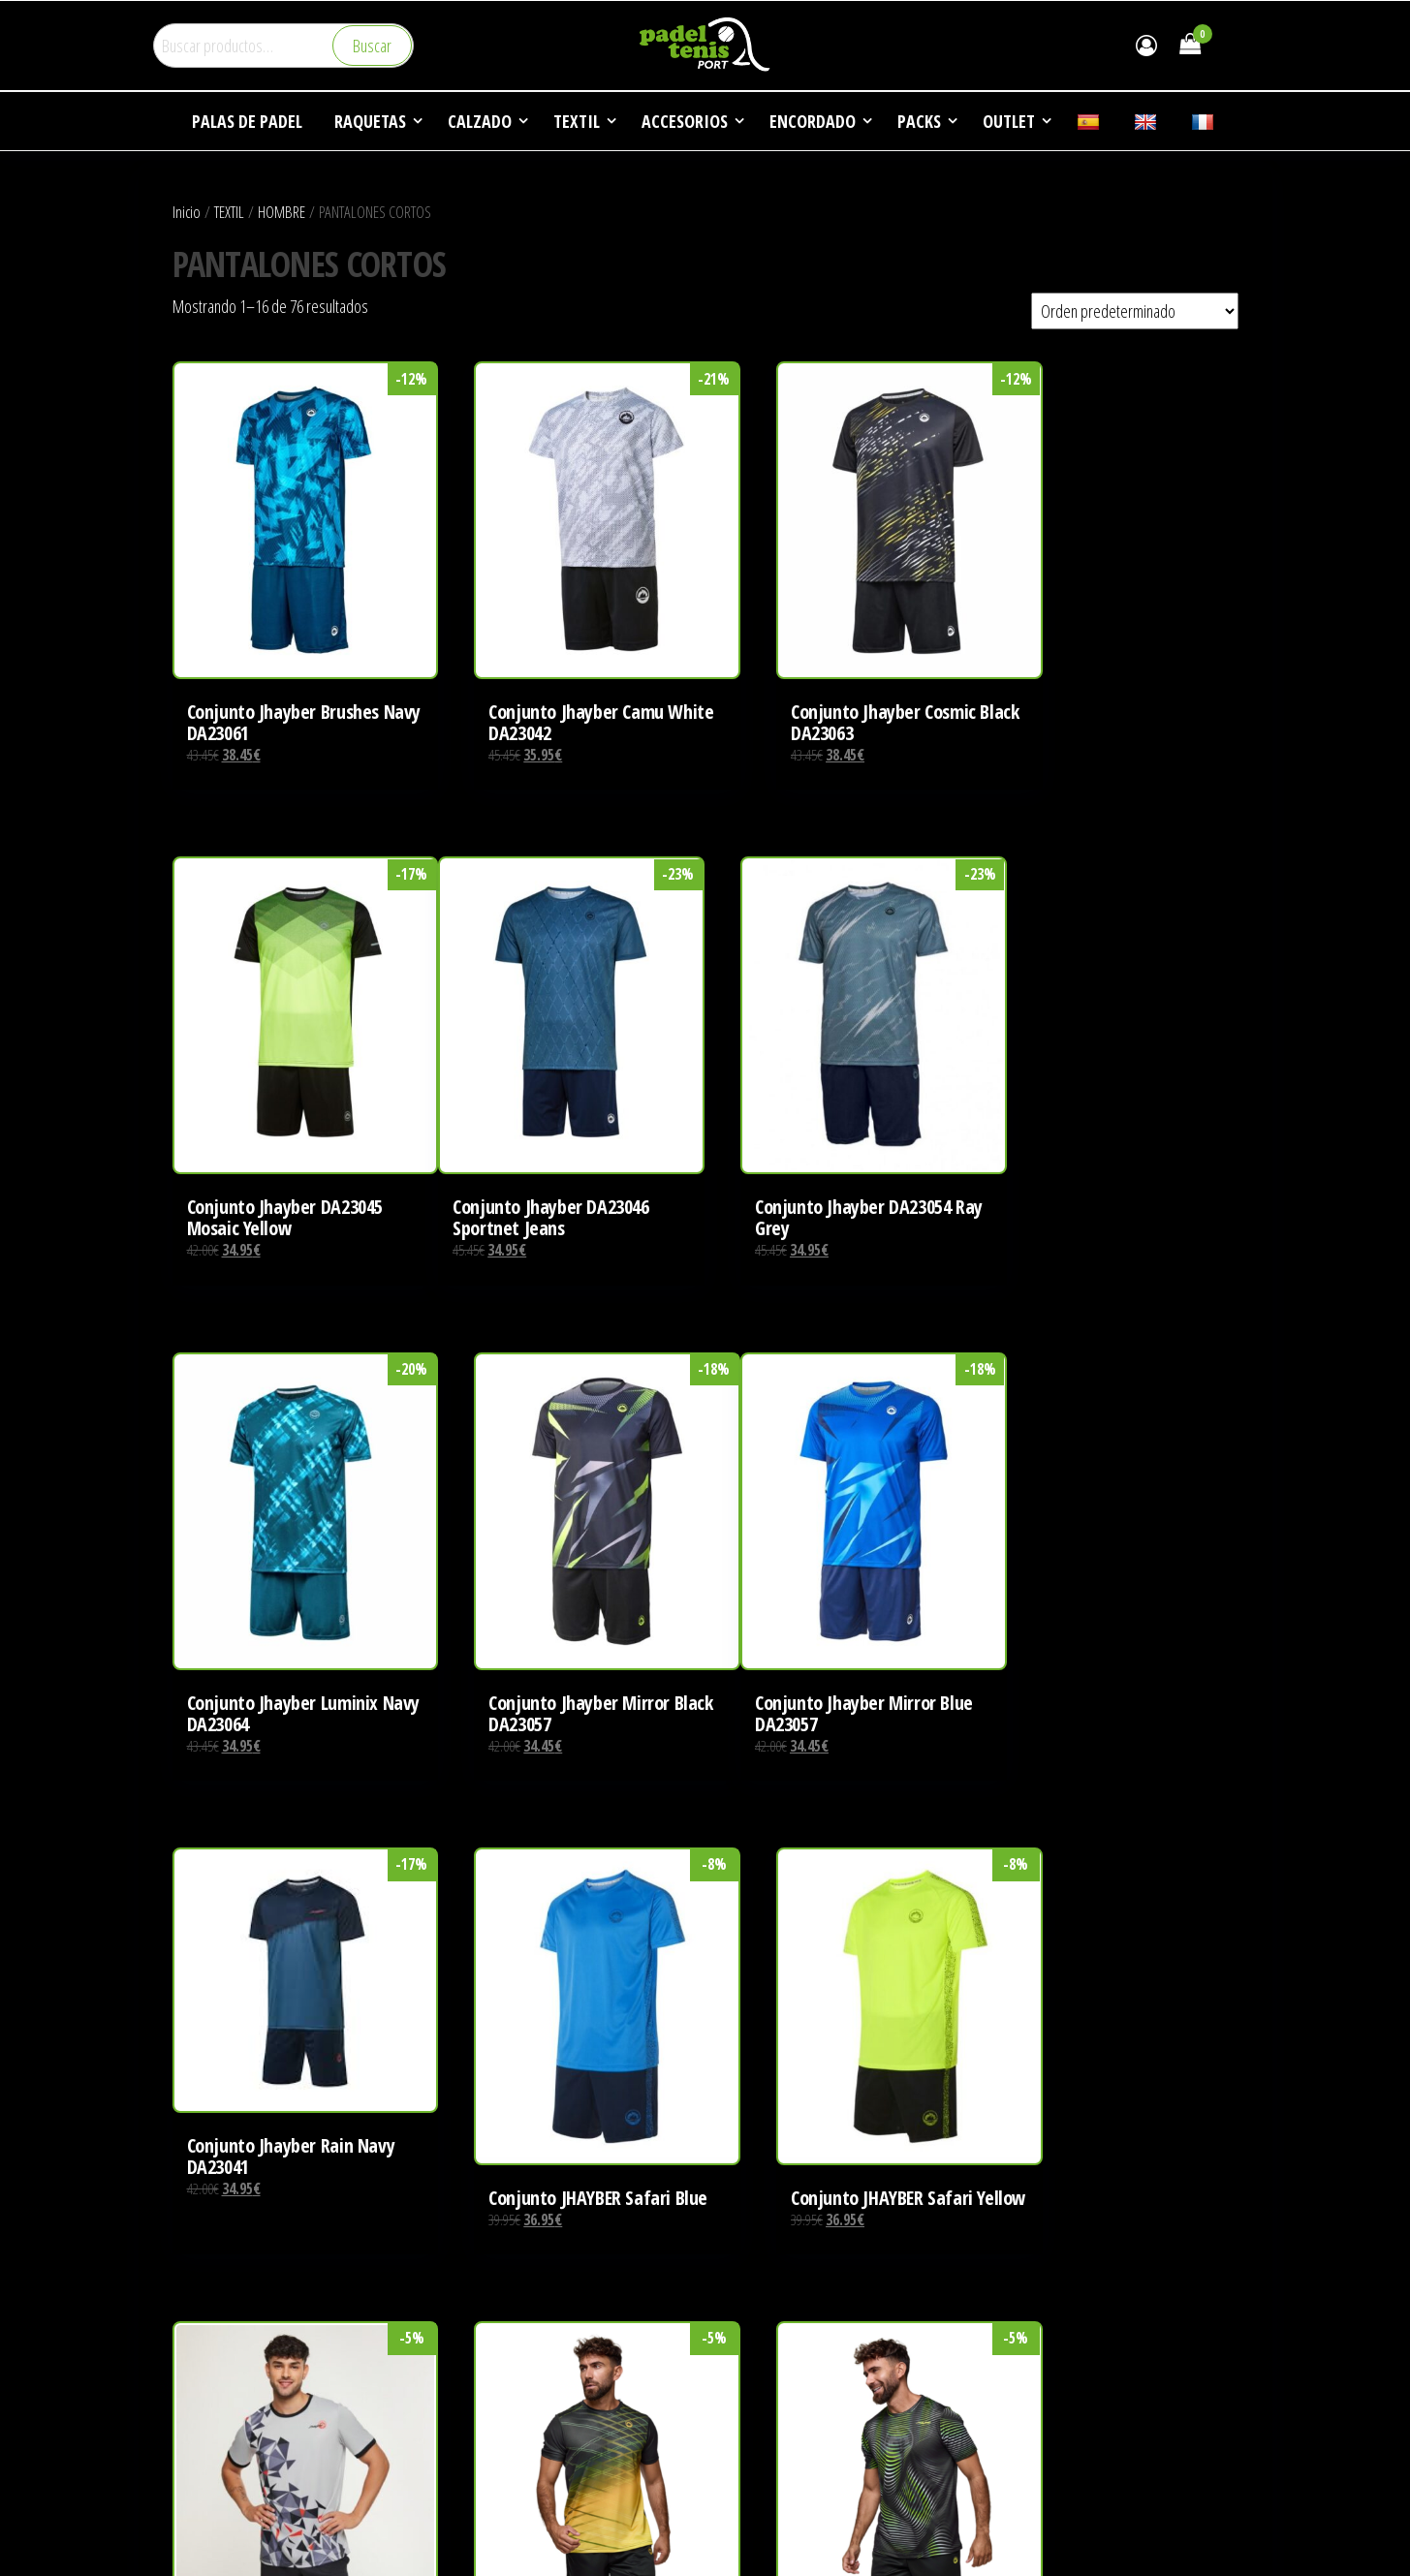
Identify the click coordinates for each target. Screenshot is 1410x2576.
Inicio (186, 212)
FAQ (731, 2447)
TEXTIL (229, 212)
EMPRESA (747, 2337)
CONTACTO (752, 2484)
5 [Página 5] (738, 2215)
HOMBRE (281, 212)
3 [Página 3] (687, 2215)
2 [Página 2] (662, 2215)
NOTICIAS (746, 2410)
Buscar (372, 45)
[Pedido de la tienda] (1134, 311)
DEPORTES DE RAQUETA (787, 2373)
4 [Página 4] (712, 2215)
